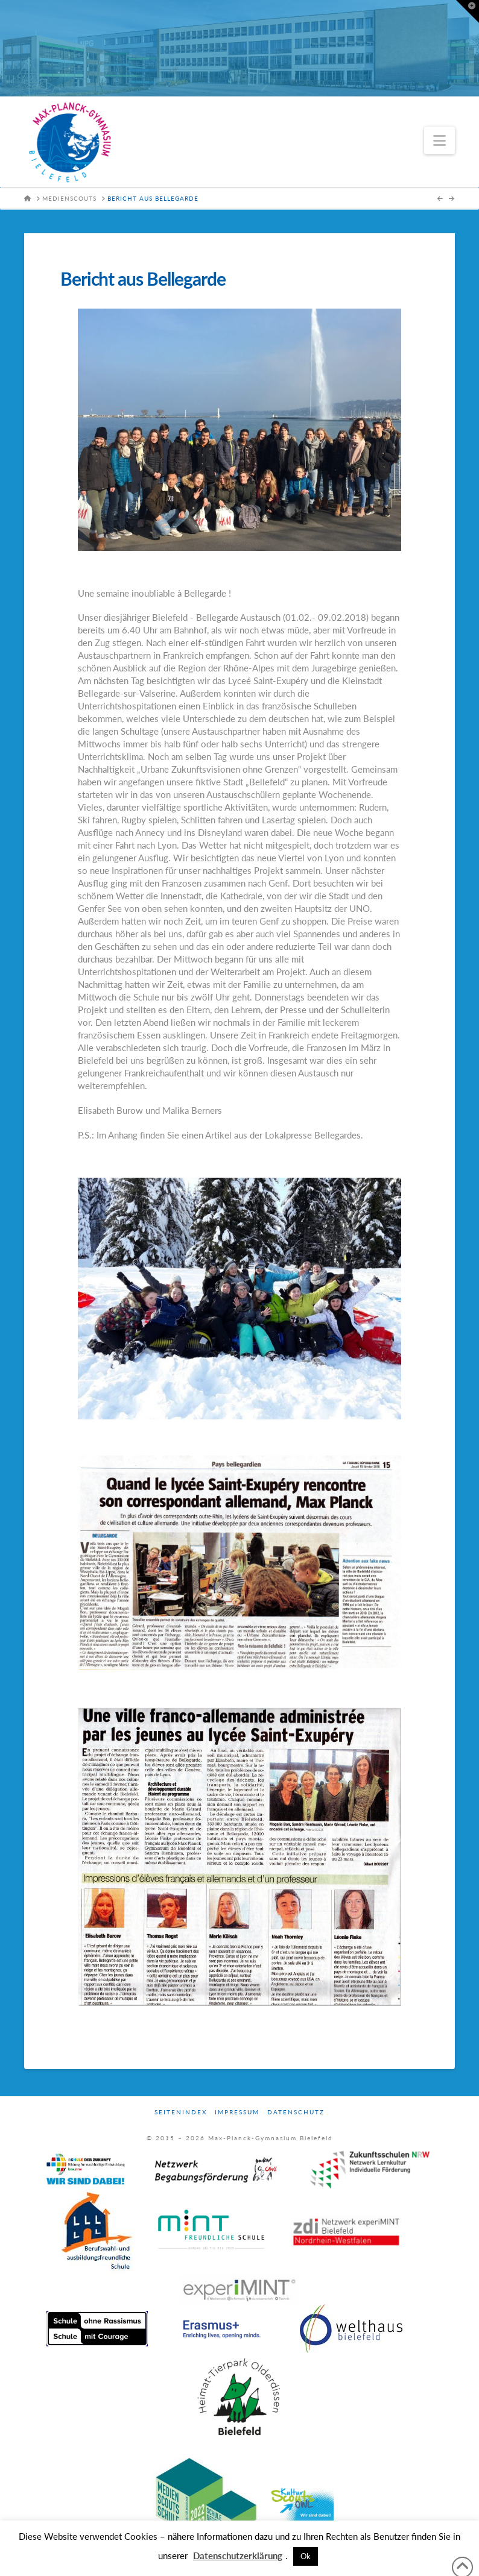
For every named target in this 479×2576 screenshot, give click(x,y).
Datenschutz (296, 2112)
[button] (439, 140)
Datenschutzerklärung (237, 2555)
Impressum (237, 2112)
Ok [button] (305, 2556)
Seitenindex (180, 2112)
